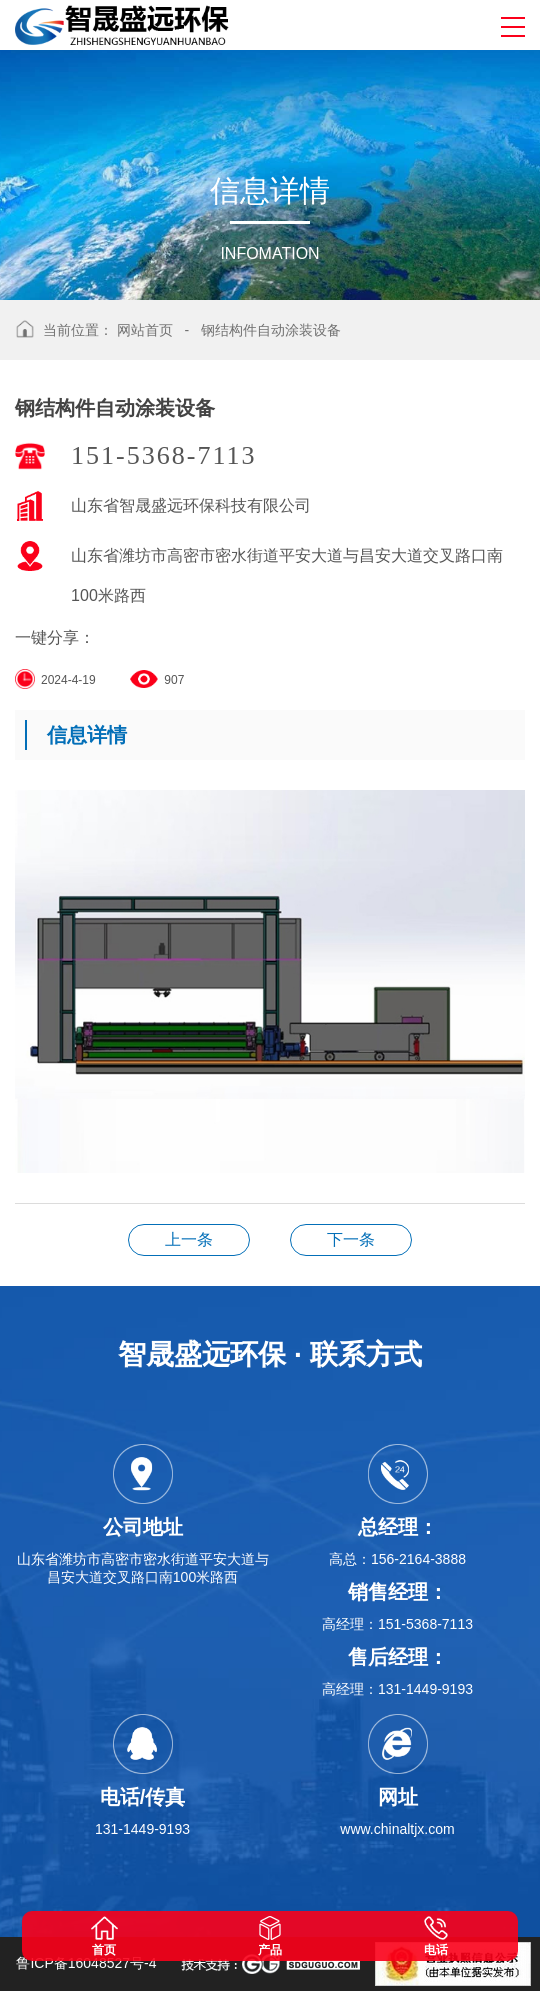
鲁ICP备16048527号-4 (86, 1963)
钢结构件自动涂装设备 (271, 330)
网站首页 (145, 330)
